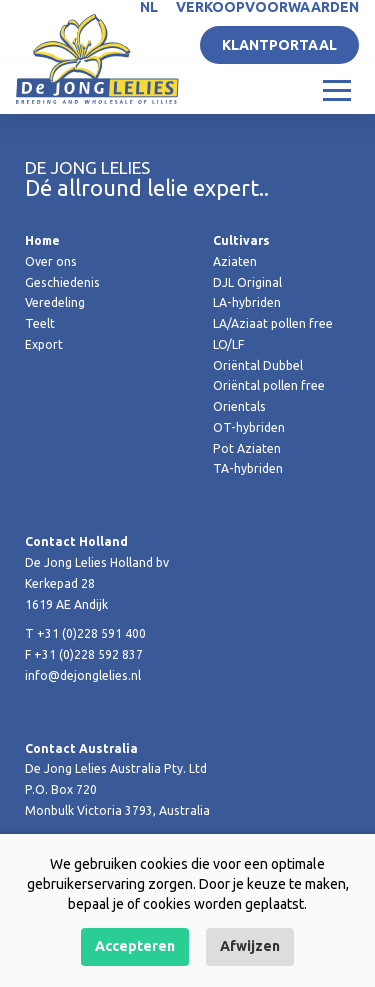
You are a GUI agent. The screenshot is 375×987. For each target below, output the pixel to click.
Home (42, 240)
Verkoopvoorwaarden (267, 7)
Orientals (239, 406)
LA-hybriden (247, 302)
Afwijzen (250, 946)
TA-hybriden (248, 468)
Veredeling (55, 302)
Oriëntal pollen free (269, 385)
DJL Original (247, 282)
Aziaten (235, 261)
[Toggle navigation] (337, 89)
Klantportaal (279, 45)
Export (44, 344)
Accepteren (135, 946)
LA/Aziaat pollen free (273, 323)
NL (149, 7)
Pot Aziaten (247, 448)
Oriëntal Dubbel (258, 365)
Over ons (51, 261)
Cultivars (241, 240)
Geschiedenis (62, 282)
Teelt (40, 323)
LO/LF (228, 344)
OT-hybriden (249, 427)
